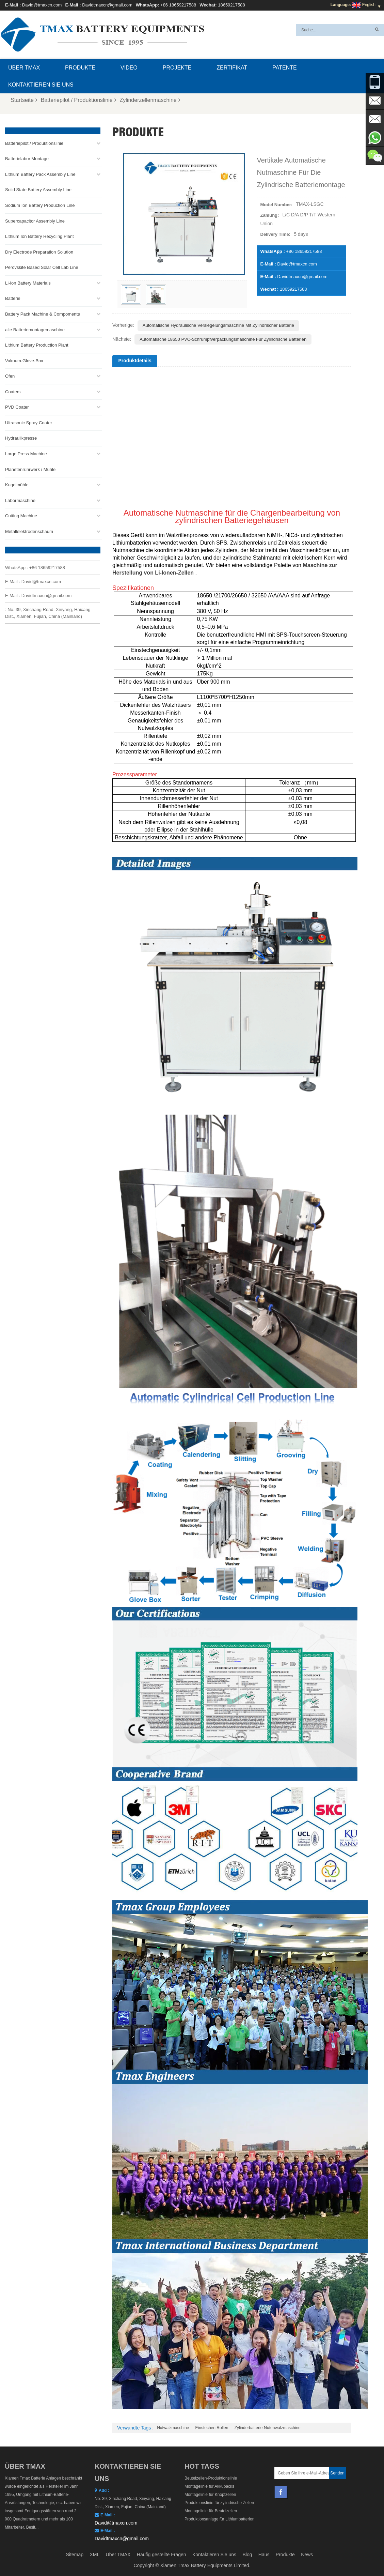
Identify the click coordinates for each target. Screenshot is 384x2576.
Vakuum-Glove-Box (24, 360)
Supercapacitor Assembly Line (35, 220)
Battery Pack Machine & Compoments (42, 314)
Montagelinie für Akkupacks (209, 2486)
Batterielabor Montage (27, 158)
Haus (264, 2554)
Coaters (13, 391)
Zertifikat (232, 68)
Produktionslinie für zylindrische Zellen (219, 2502)
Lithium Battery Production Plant (36, 345)
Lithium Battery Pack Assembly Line (40, 174)
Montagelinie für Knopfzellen (210, 2494)
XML (94, 2554)
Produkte (80, 68)
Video (129, 68)
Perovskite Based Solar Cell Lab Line (41, 267)
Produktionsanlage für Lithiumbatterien (219, 2519)
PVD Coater (17, 407)
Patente (284, 68)
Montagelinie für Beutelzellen (211, 2511)
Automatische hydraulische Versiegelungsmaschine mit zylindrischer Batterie (218, 325)
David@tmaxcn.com (42, 4)
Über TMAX (24, 68)
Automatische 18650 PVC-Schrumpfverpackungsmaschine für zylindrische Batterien (223, 339)
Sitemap (74, 2554)
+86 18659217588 (178, 4)
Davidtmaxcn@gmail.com (107, 4)
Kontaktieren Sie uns (41, 85)
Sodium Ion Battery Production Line (40, 205)
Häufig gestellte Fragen (161, 2554)
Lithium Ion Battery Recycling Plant (39, 236)
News (307, 2554)
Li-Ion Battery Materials (28, 283)
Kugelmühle (17, 484)
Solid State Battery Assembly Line (38, 189)
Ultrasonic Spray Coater (28, 422)
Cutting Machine (21, 515)
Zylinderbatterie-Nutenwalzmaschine (268, 2427)
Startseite (24, 100)
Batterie (12, 298)
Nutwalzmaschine (173, 2427)
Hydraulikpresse (21, 438)
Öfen (10, 376)
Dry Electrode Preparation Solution (39, 252)
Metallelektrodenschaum (29, 531)
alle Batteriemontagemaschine (35, 329)
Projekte (177, 68)
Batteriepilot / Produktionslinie (78, 100)
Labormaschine (20, 500)
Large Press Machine (26, 453)
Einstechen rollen (211, 2427)
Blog (247, 2554)
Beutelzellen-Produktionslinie (211, 2478)
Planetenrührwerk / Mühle (30, 469)
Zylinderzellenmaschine (150, 100)
